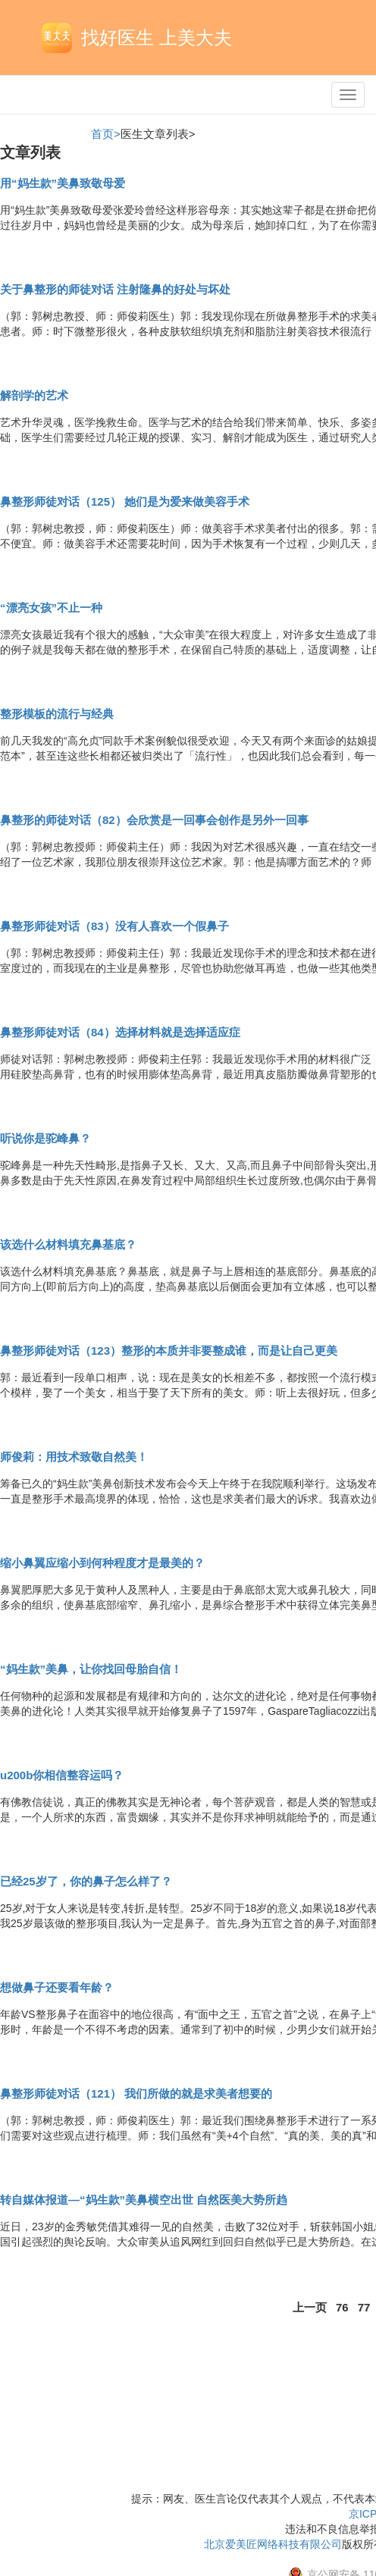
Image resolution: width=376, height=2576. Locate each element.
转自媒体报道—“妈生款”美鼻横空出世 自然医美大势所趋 (143, 2199)
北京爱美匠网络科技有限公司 (273, 2544)
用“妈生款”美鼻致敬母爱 (62, 183)
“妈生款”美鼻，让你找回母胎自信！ (91, 1668)
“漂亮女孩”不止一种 (51, 607)
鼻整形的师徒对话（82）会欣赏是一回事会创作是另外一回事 (154, 819)
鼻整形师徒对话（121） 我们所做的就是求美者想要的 (136, 2093)
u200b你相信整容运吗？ (62, 1775)
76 (342, 2307)
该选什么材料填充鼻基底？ (68, 1244)
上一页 (310, 2307)
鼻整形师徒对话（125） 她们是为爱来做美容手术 (124, 501)
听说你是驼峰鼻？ (45, 1138)
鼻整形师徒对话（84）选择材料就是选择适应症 (120, 1032)
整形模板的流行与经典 (57, 713)
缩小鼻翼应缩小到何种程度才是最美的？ (102, 1562)
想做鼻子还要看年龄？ (57, 1987)
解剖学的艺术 (34, 395)
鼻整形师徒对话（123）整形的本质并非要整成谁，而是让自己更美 (168, 1350)
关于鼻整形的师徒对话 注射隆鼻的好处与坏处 (115, 289)
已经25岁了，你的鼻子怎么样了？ (86, 1881)
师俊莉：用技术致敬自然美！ (74, 1456)
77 (364, 2307)
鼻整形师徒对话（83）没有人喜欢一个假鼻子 (114, 926)
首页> (106, 133)
